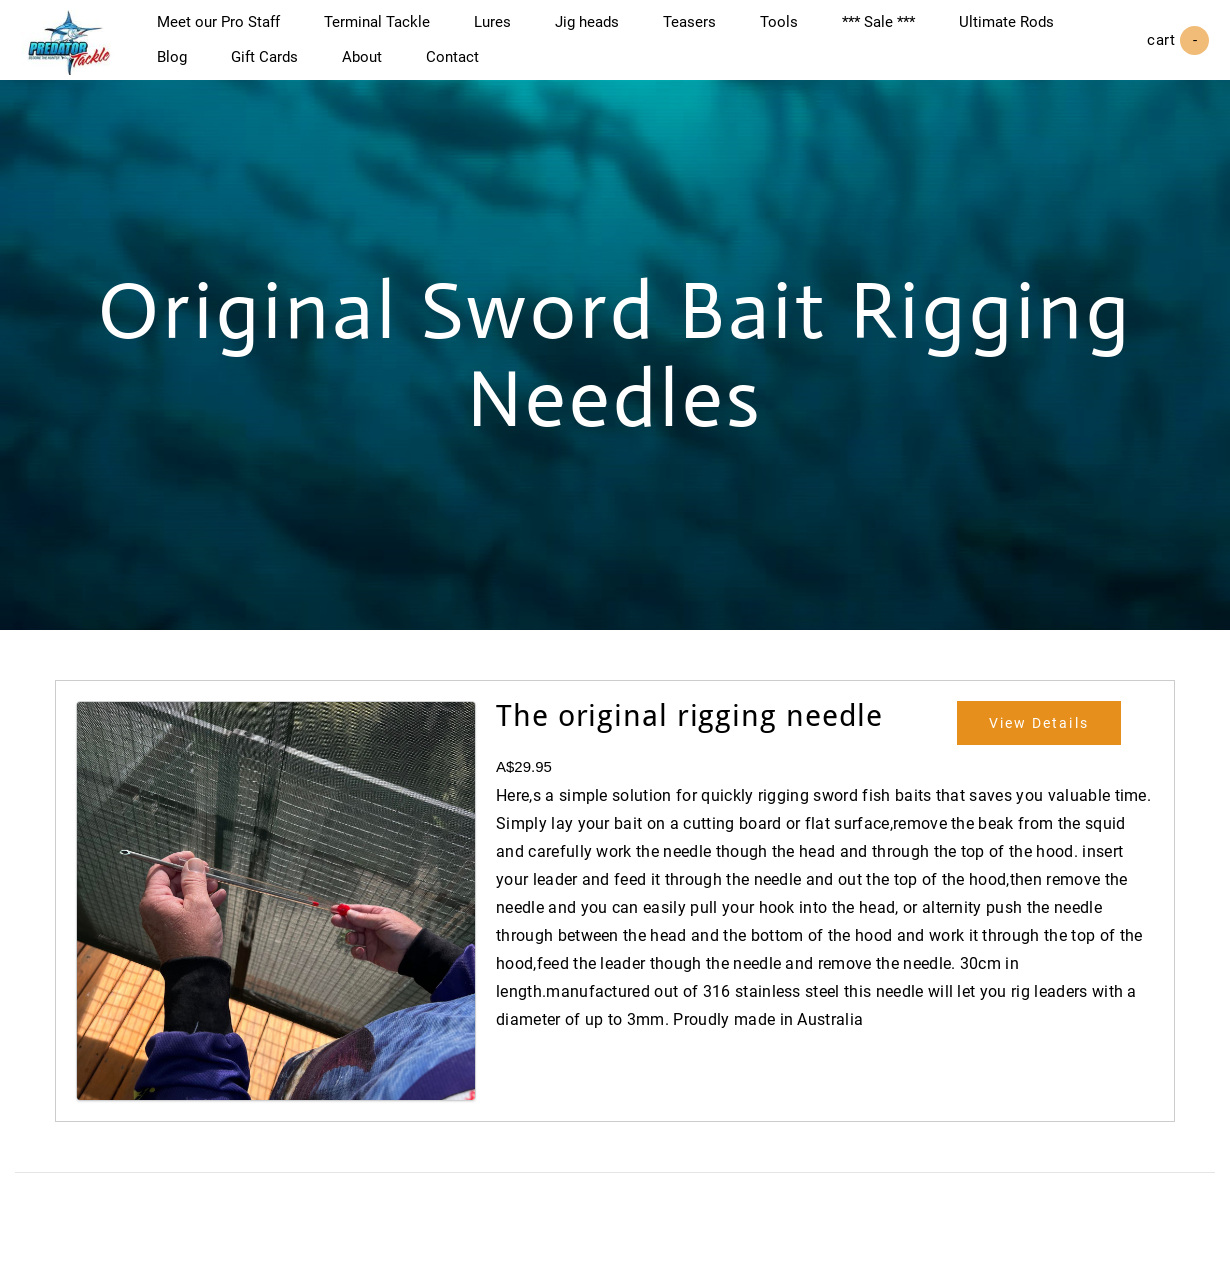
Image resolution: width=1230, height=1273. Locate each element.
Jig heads (607, 32)
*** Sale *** (898, 32)
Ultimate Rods (224, 67)
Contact (611, 67)
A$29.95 (524, 786)
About (521, 67)
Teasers (709, 32)
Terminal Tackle (397, 32)
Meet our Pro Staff (238, 32)
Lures (512, 32)
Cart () (1159, 50)
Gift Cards (423, 67)
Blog (331, 67)
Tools (799, 32)
